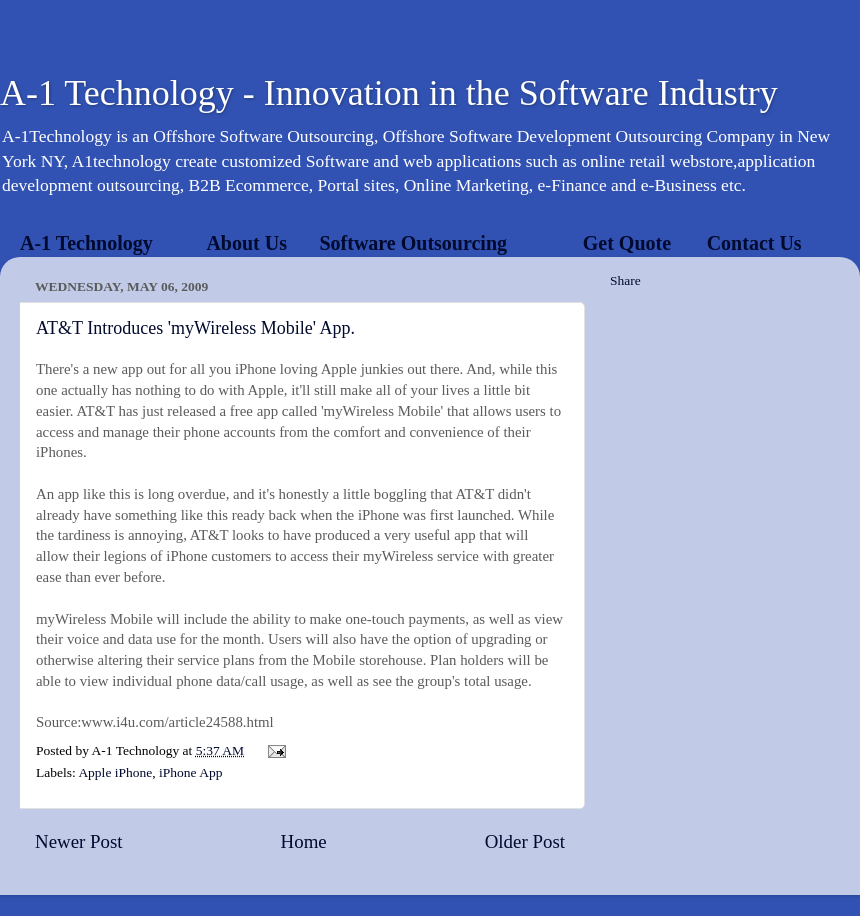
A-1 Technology (86, 243)
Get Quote (627, 243)
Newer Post (79, 841)
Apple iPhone (115, 772)
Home (304, 841)
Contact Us (754, 243)
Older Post (525, 841)
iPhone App (190, 772)
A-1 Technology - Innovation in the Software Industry (389, 93)
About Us (246, 243)
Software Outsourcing (413, 243)
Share (625, 280)
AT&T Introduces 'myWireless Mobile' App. (195, 328)
